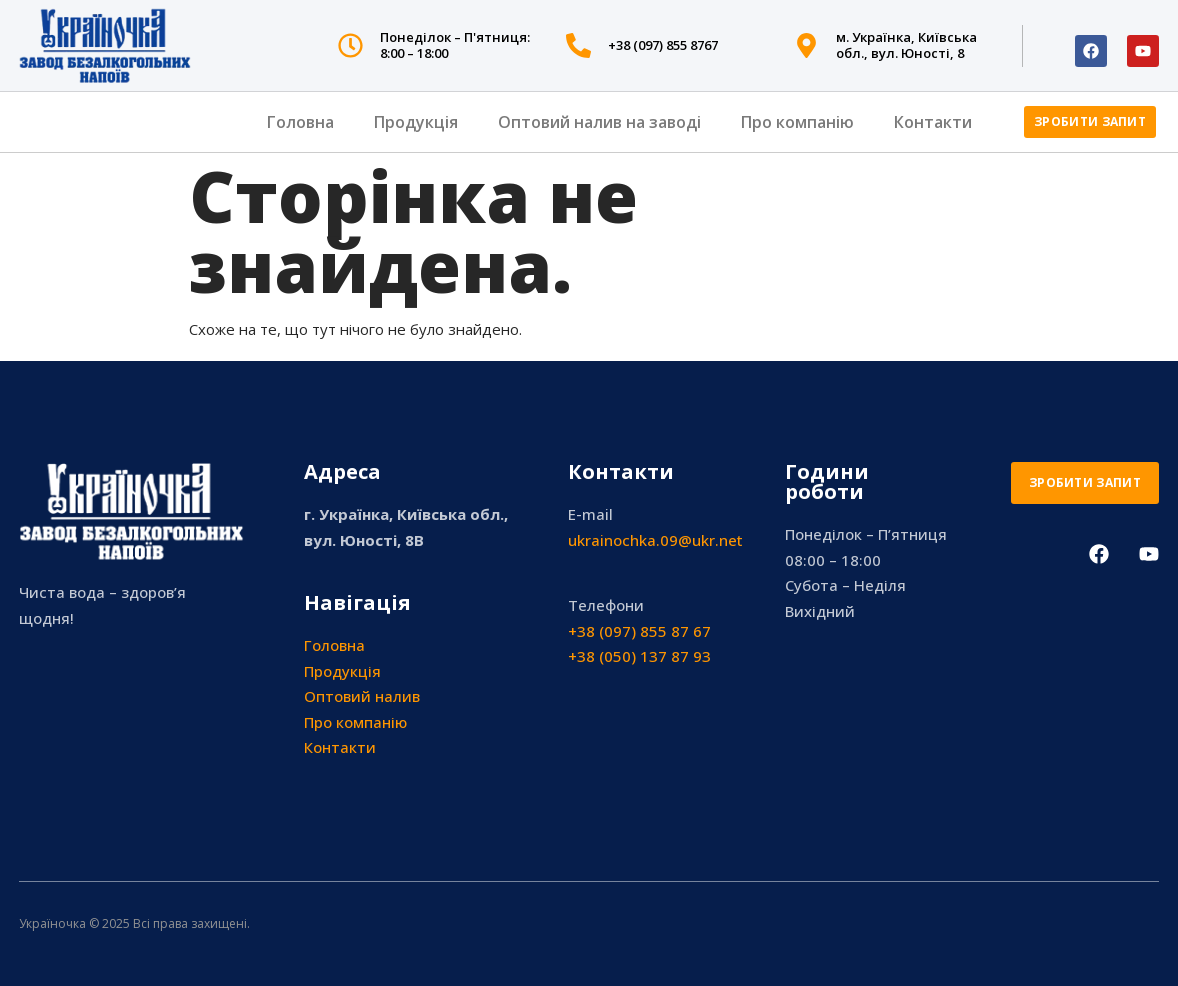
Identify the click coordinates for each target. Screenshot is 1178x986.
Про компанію (797, 122)
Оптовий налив (362, 696)
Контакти (933, 122)
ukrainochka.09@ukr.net (655, 540)
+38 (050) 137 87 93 (639, 656)
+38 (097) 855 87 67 (639, 631)
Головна (300, 122)
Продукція (416, 122)
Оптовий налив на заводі (599, 122)
